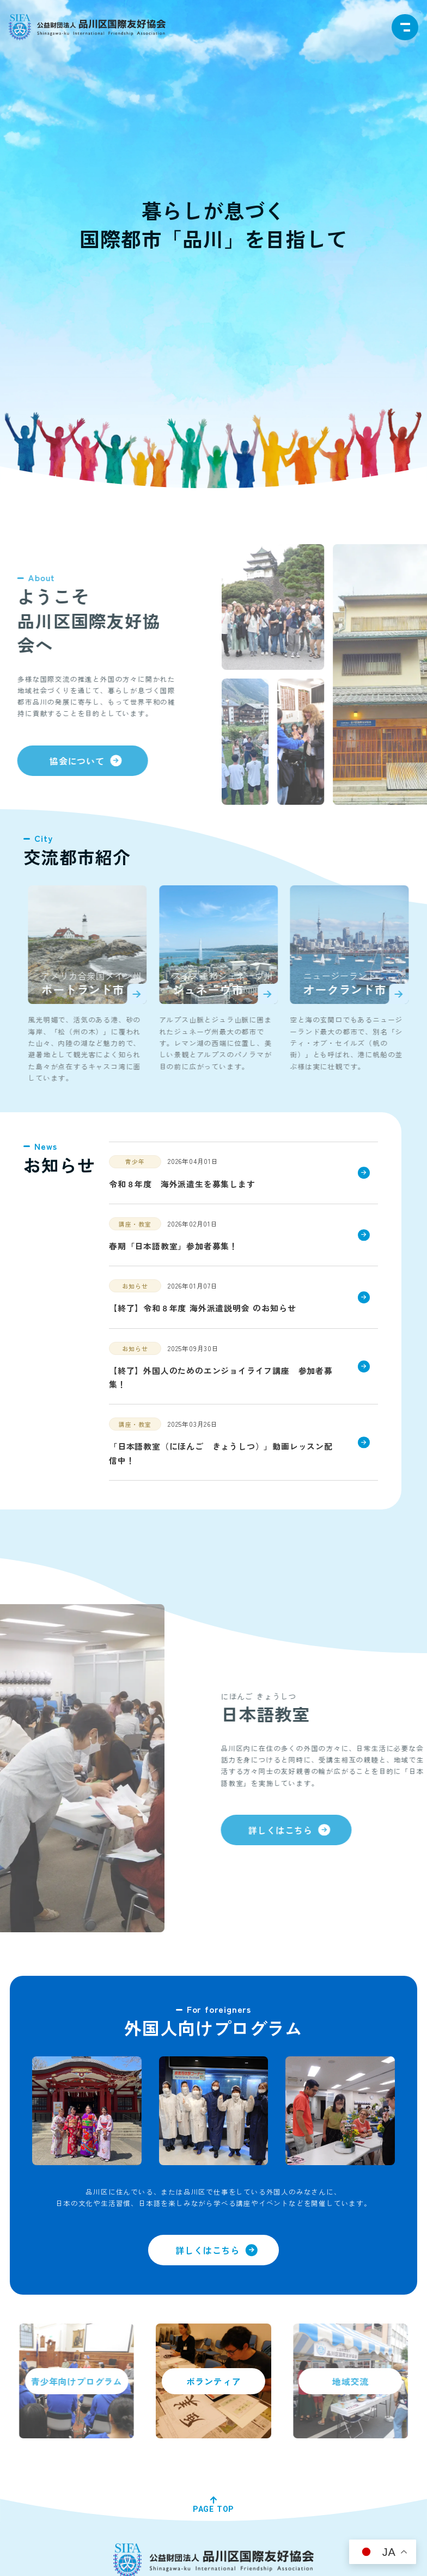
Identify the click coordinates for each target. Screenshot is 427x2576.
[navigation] (405, 27)
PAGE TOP (213, 2509)
